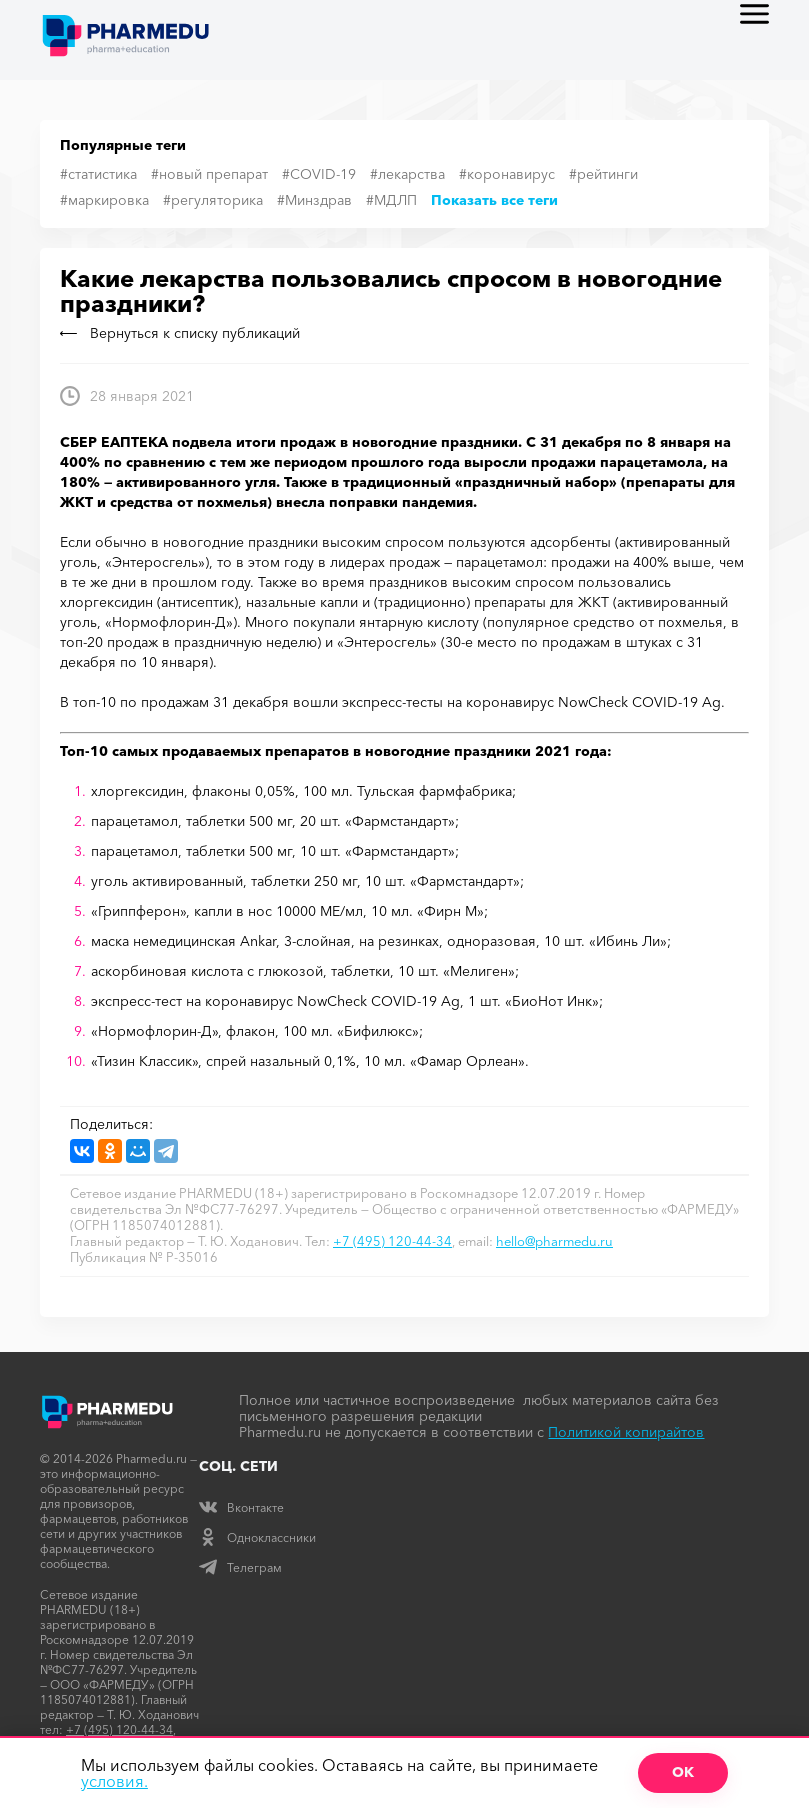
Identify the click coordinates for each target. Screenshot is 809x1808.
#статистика (98, 174)
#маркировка (104, 200)
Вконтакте (241, 1507)
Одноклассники (257, 1537)
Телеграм (240, 1567)
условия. (114, 1781)
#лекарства (407, 174)
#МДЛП (391, 200)
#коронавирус (507, 174)
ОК (683, 1772)
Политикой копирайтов (626, 1432)
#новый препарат (209, 174)
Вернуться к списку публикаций (180, 333)
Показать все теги (494, 200)
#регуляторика (213, 200)
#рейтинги (603, 174)
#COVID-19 (319, 174)
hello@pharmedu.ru (554, 1241)
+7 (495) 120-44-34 (392, 1241)
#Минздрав (314, 200)
